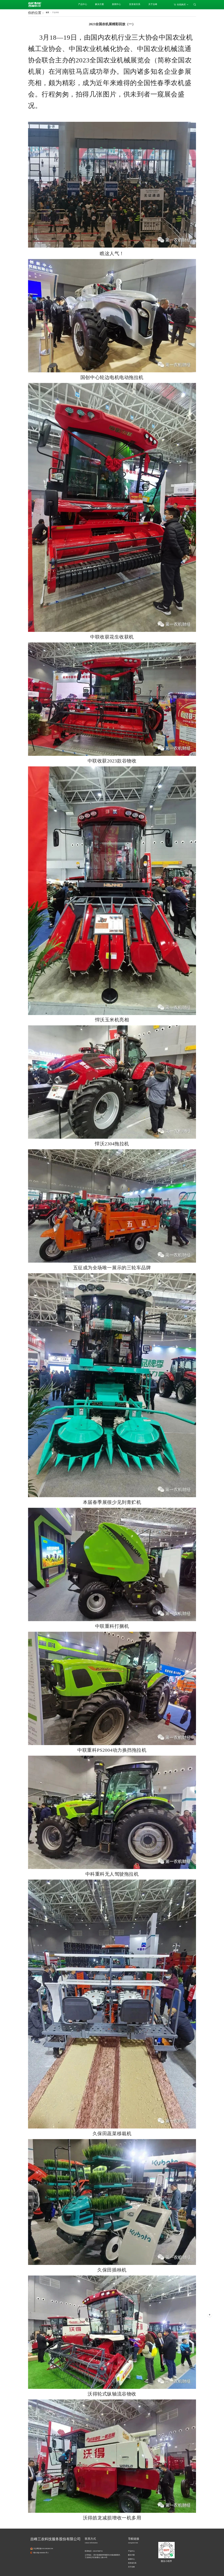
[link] (55, 12)
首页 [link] (47, 12)
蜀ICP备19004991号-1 (41, 2553)
